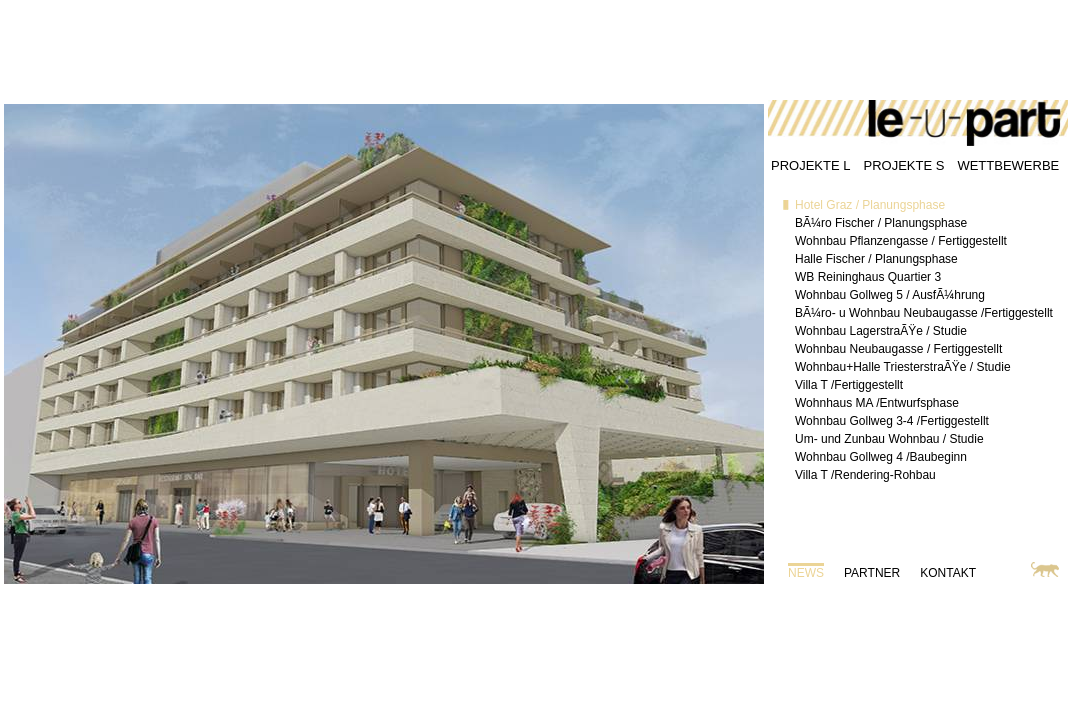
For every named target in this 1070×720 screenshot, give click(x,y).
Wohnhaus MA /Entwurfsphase (877, 403)
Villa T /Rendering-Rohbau (865, 475)
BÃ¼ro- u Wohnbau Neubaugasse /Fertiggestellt (924, 313)
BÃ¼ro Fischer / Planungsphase (881, 223)
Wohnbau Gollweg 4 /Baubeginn (881, 457)
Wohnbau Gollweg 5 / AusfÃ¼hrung (890, 295)
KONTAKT (948, 573)
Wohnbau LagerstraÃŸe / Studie (881, 331)
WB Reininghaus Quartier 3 (868, 277)
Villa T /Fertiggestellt (849, 385)
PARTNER (872, 573)
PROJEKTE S (903, 165)
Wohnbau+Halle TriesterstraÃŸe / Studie (903, 367)
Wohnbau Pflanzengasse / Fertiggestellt (901, 241)
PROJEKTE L (810, 165)
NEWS (806, 573)
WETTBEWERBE (1008, 165)
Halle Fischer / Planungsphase (876, 259)
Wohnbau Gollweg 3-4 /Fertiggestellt (892, 421)
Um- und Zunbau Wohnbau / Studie (889, 439)
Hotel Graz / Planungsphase (870, 205)
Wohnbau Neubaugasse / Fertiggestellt (898, 349)
